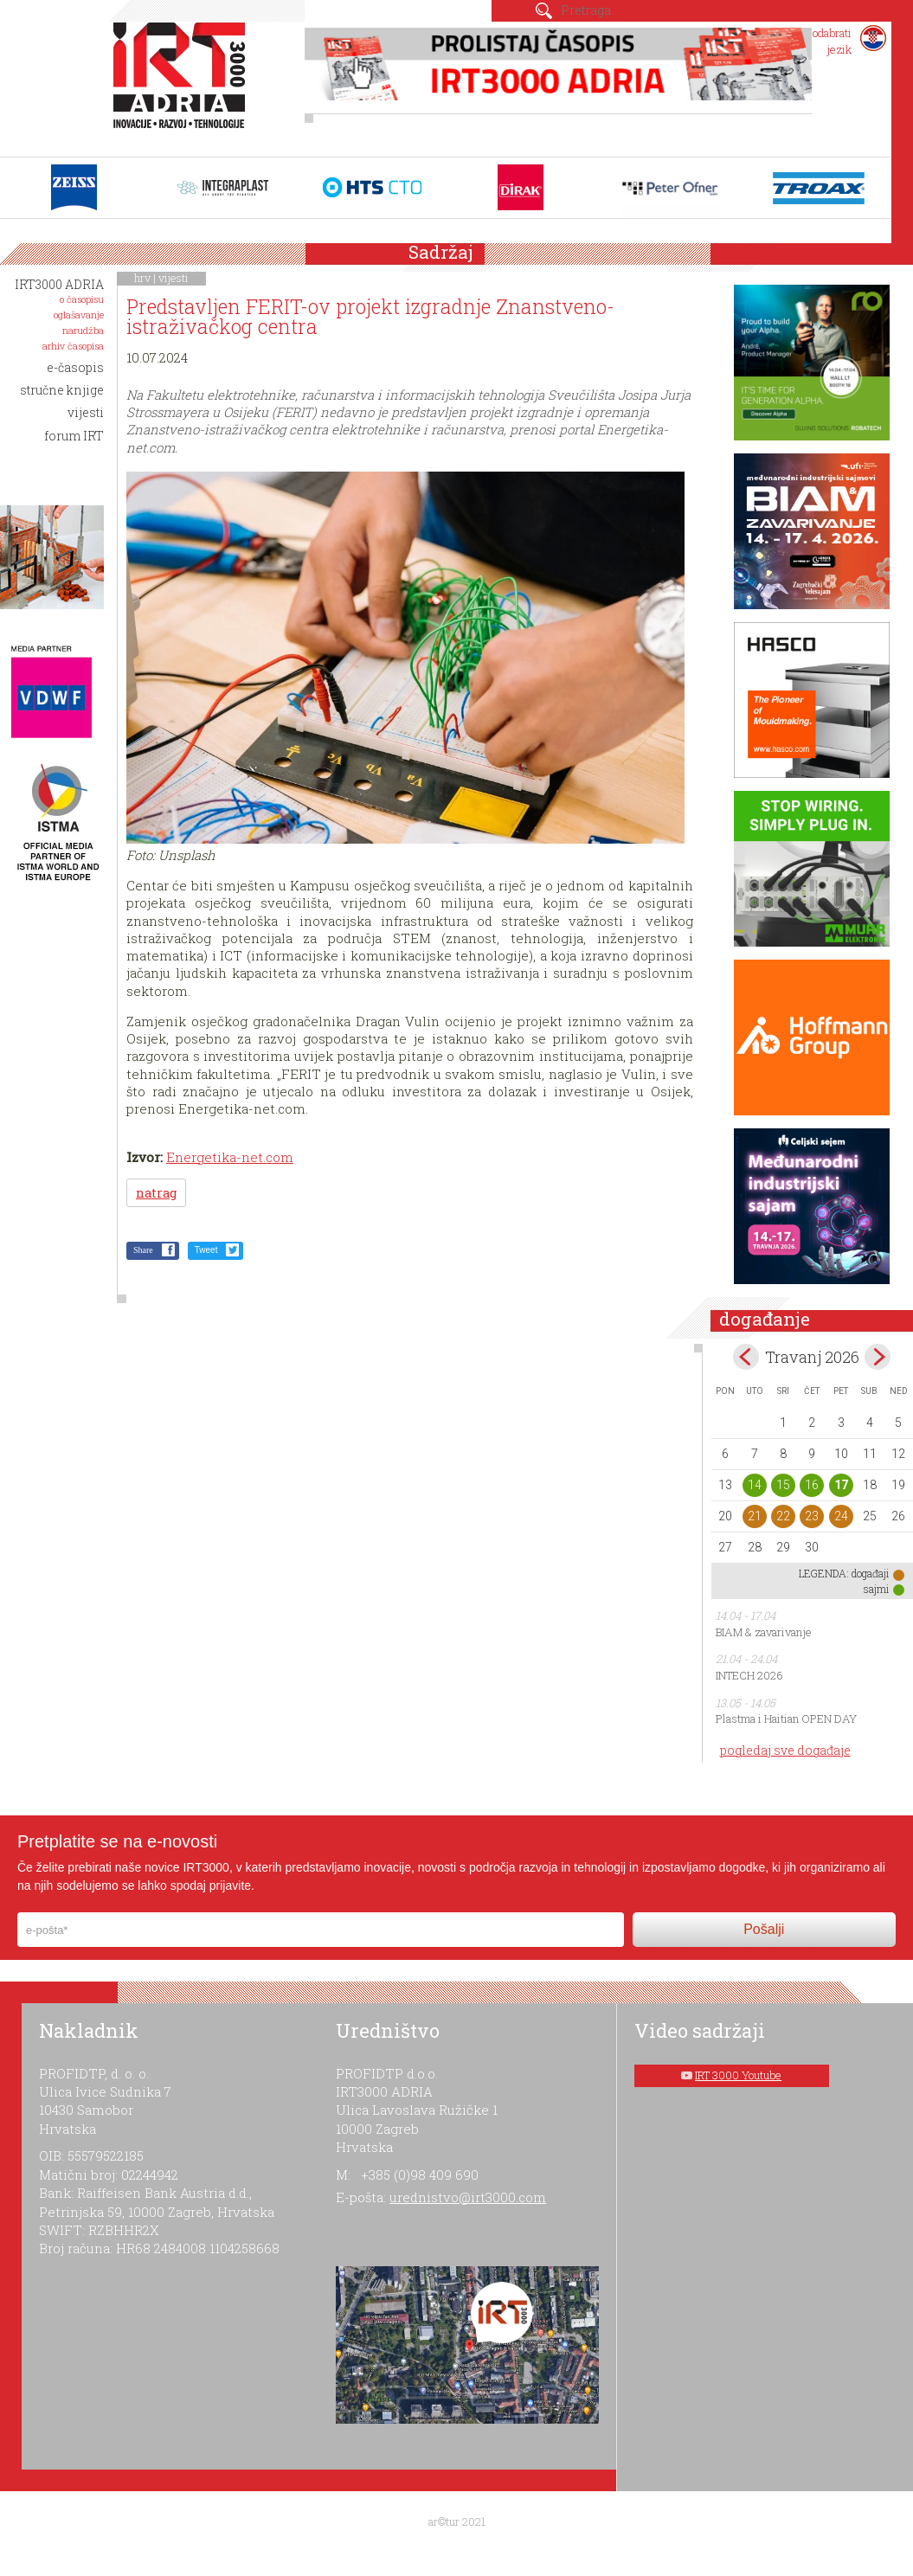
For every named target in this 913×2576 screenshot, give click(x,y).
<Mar (746, 1357)
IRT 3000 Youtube (738, 2075)
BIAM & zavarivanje (764, 1632)
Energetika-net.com (229, 1157)
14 (755, 1485)
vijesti (173, 278)
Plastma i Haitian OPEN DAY (786, 1718)
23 (812, 1516)
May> (877, 1357)
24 (841, 1516)
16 (812, 1485)
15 (783, 1485)
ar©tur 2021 (456, 2521)
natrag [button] (156, 1193)
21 (755, 1516)
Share (143, 1250)
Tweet (206, 1250)
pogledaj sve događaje (785, 1750)
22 (783, 1516)
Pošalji (763, 1929)
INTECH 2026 (749, 1675)
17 (841, 1485)
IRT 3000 (183, 85)
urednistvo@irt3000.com (467, 2197)
